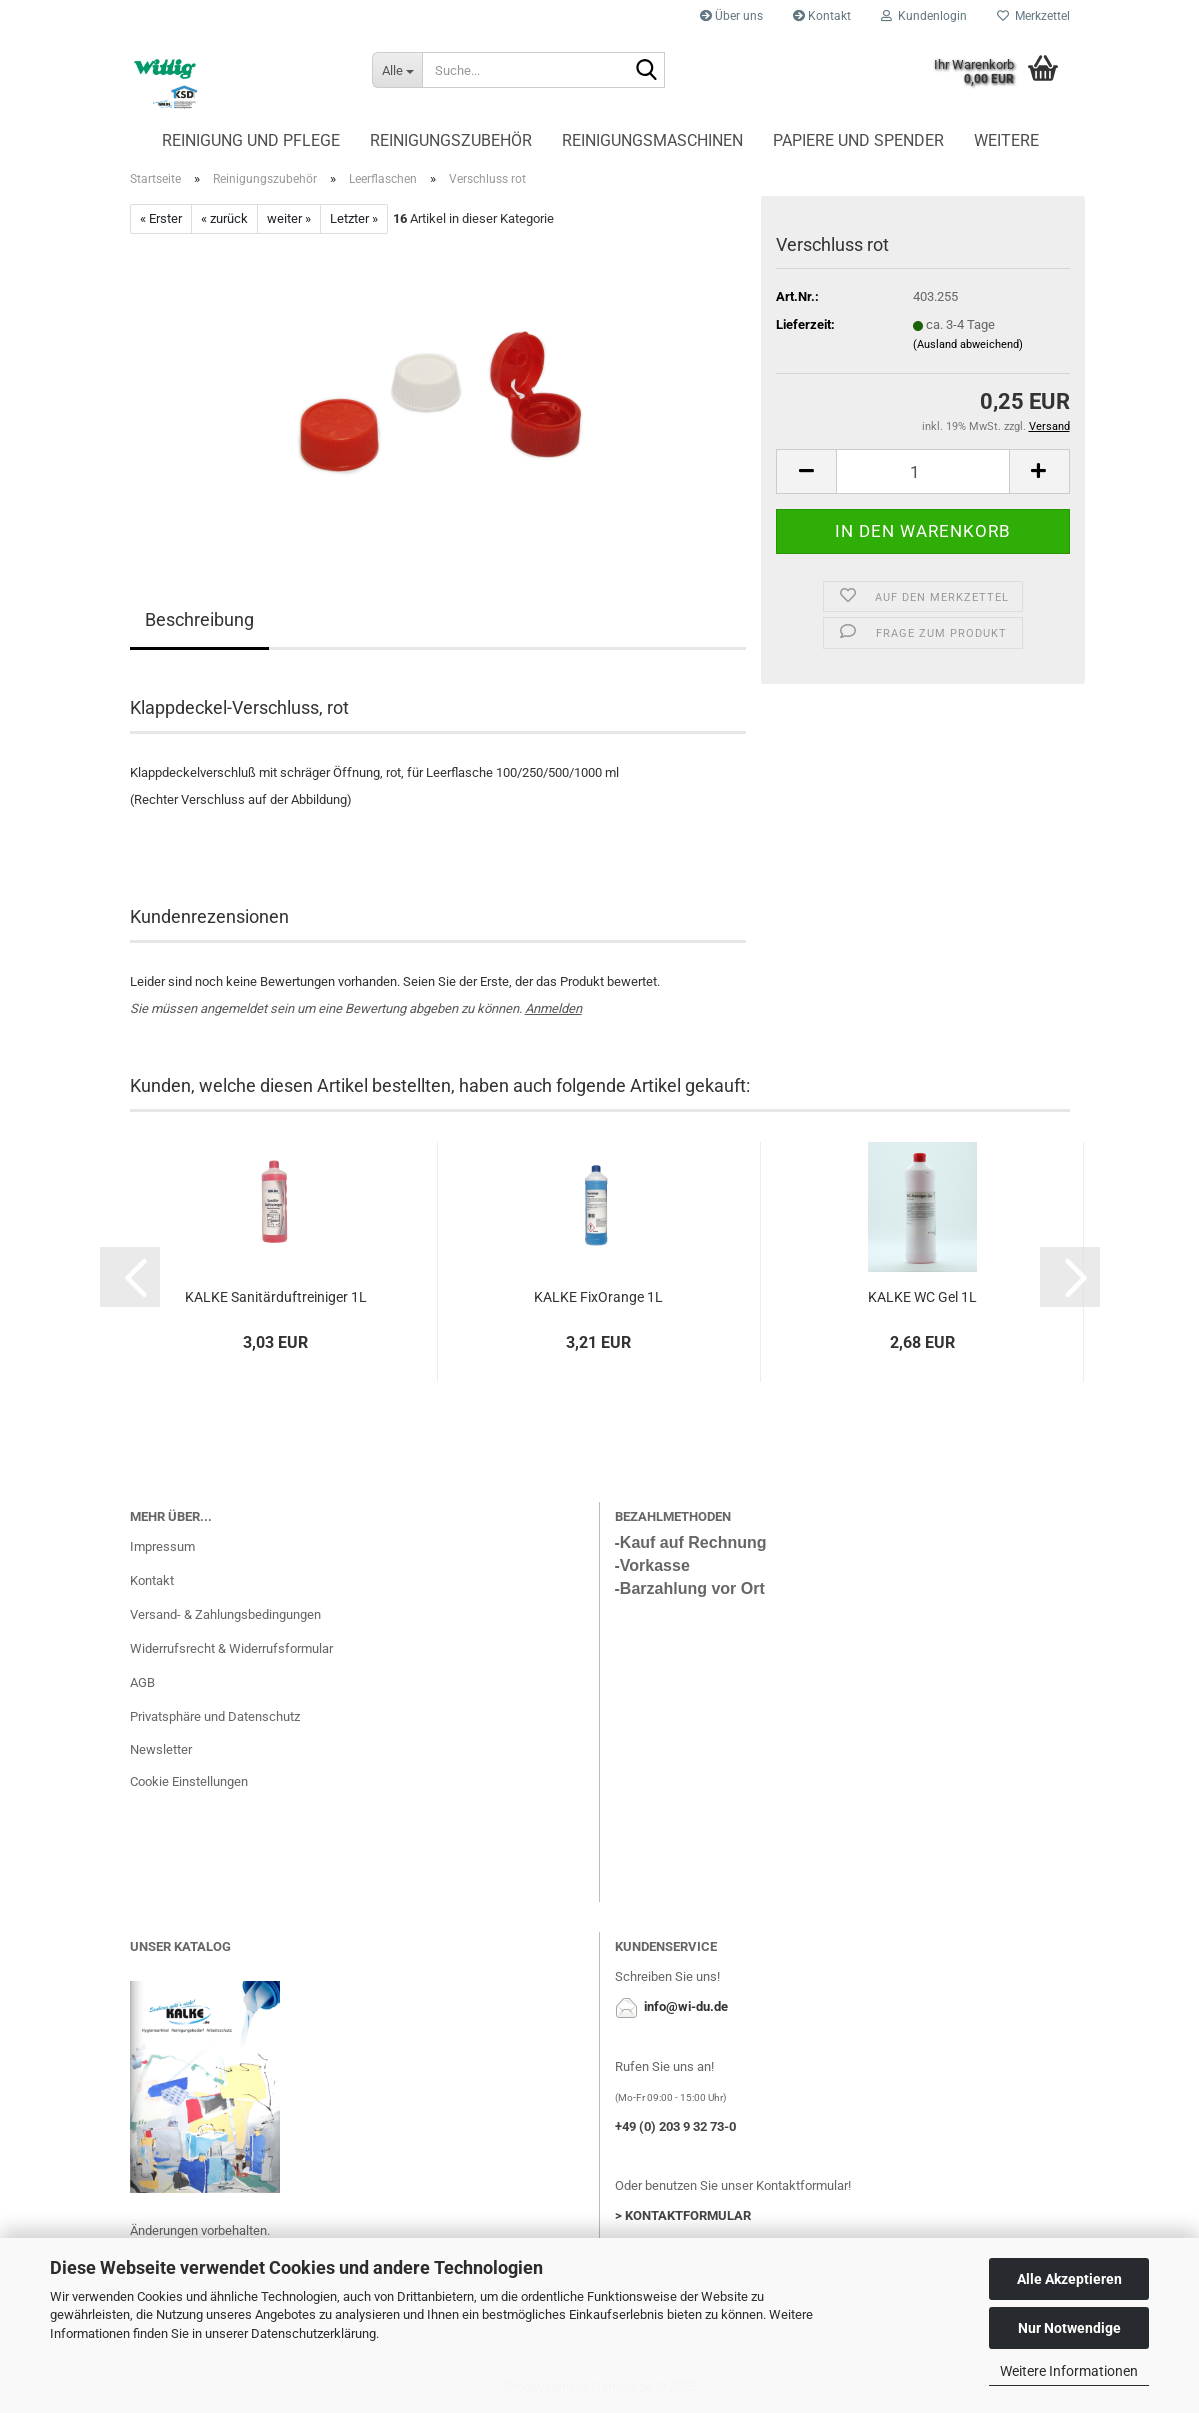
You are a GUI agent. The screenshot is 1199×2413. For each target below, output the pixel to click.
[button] (130, 1277)
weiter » (289, 218)
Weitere (1006, 140)
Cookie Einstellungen (189, 1781)
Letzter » (354, 218)
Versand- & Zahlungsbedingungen (225, 1614)
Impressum (162, 1546)
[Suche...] (397, 70)
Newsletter (161, 1749)
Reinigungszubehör (451, 140)
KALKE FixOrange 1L (598, 1297)
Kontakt (822, 16)
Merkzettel (1033, 16)
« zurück (224, 218)
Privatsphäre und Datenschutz (215, 1716)
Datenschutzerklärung (313, 2333)
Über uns (731, 16)
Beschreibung (199, 619)
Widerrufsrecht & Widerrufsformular (231, 1648)
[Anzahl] (922, 471)
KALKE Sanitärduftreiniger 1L (276, 1297)
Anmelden (553, 1008)
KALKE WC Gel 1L (922, 1297)
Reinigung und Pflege (251, 140)
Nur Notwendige (1069, 2328)
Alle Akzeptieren (1069, 2279)
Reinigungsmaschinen (652, 140)
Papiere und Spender (858, 140)
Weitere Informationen (1069, 2371)
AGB (142, 1682)
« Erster (161, 218)
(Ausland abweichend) (968, 344)
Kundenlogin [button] (924, 16)
